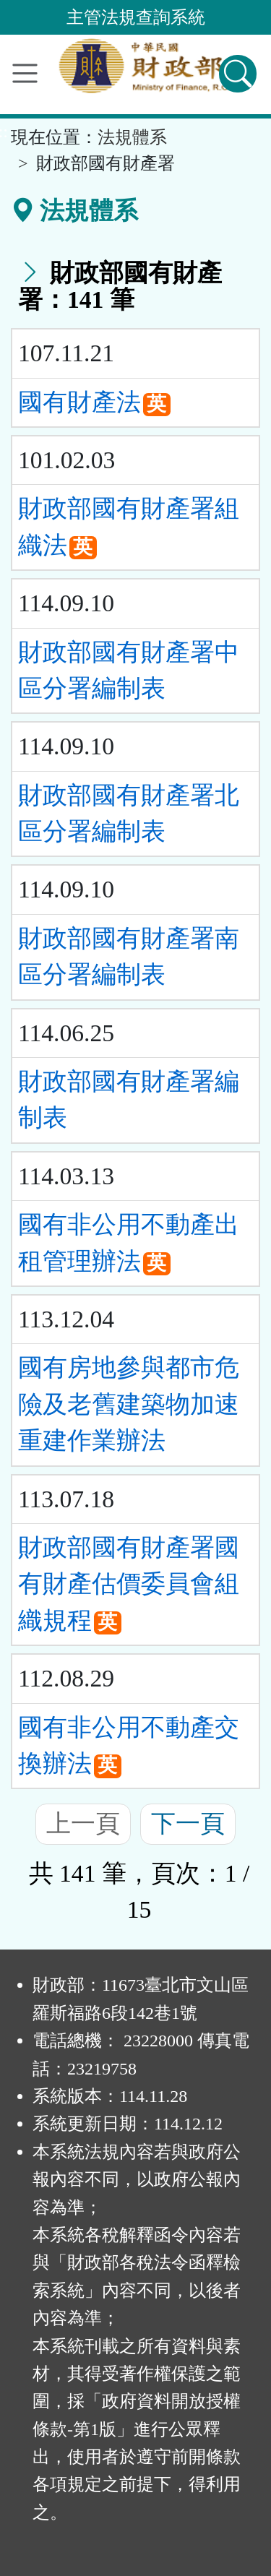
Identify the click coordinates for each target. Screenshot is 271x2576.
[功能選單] (25, 73)
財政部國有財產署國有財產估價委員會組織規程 (128, 1584)
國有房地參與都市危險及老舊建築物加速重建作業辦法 (128, 1404)
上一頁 (83, 1823)
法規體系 (132, 137)
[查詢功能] (238, 73)
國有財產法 (79, 402)
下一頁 (188, 1823)
